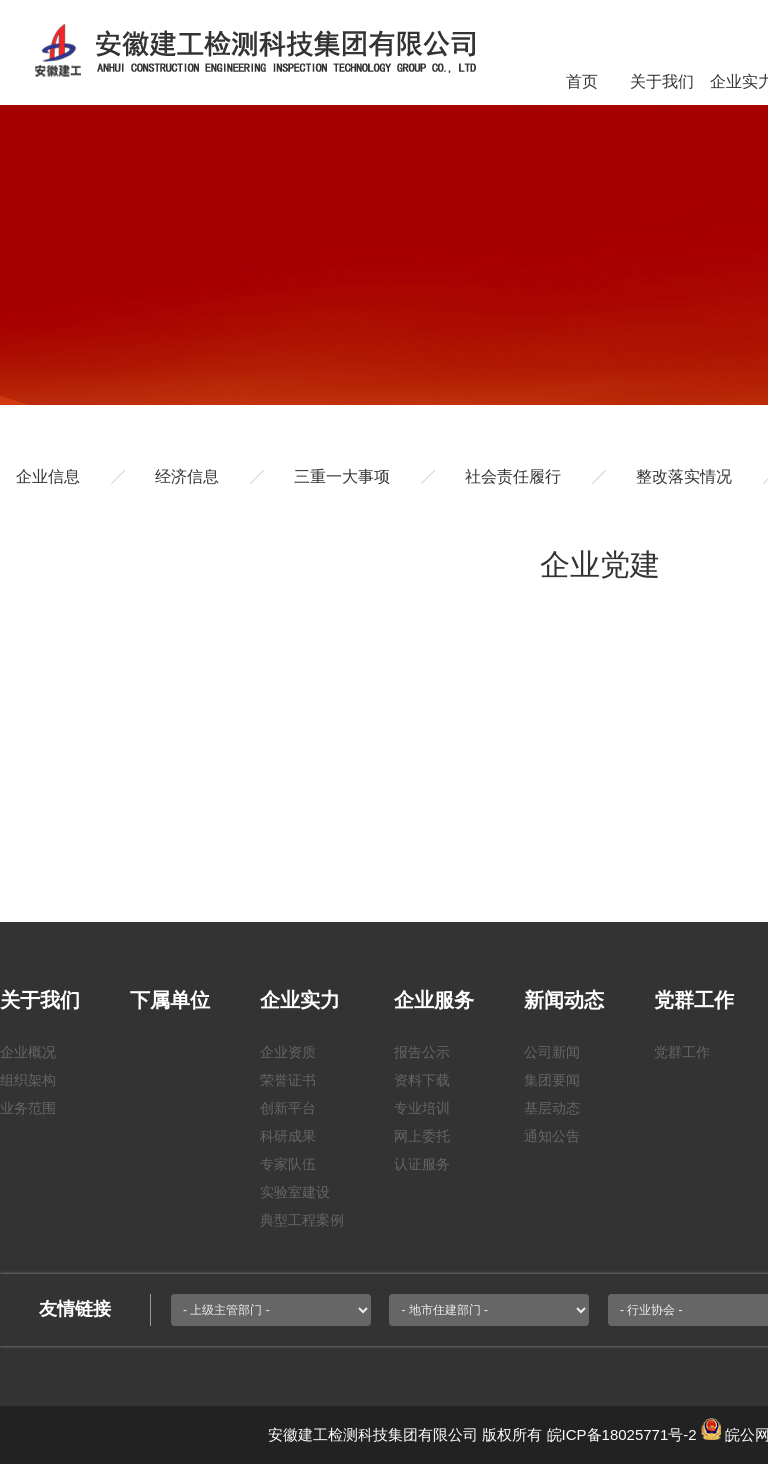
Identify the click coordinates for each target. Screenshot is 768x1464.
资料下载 (422, 1080)
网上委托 (422, 1136)
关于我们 (662, 81)
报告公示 (422, 1052)
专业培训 (422, 1108)
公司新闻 (552, 1052)
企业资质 (288, 1052)
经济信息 (187, 476)
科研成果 (288, 1136)
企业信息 (48, 476)
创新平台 (288, 1108)
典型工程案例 (302, 1220)
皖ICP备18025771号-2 (622, 1434)
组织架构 (28, 1080)
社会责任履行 (513, 476)
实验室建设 (295, 1192)
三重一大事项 (342, 476)
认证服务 (422, 1164)
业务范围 (28, 1108)
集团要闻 (552, 1080)
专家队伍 (288, 1164)
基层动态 (552, 1108)
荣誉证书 (288, 1080)
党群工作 (682, 1052)
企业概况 (28, 1052)
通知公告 (552, 1136)
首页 (582, 81)
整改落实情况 (684, 476)
